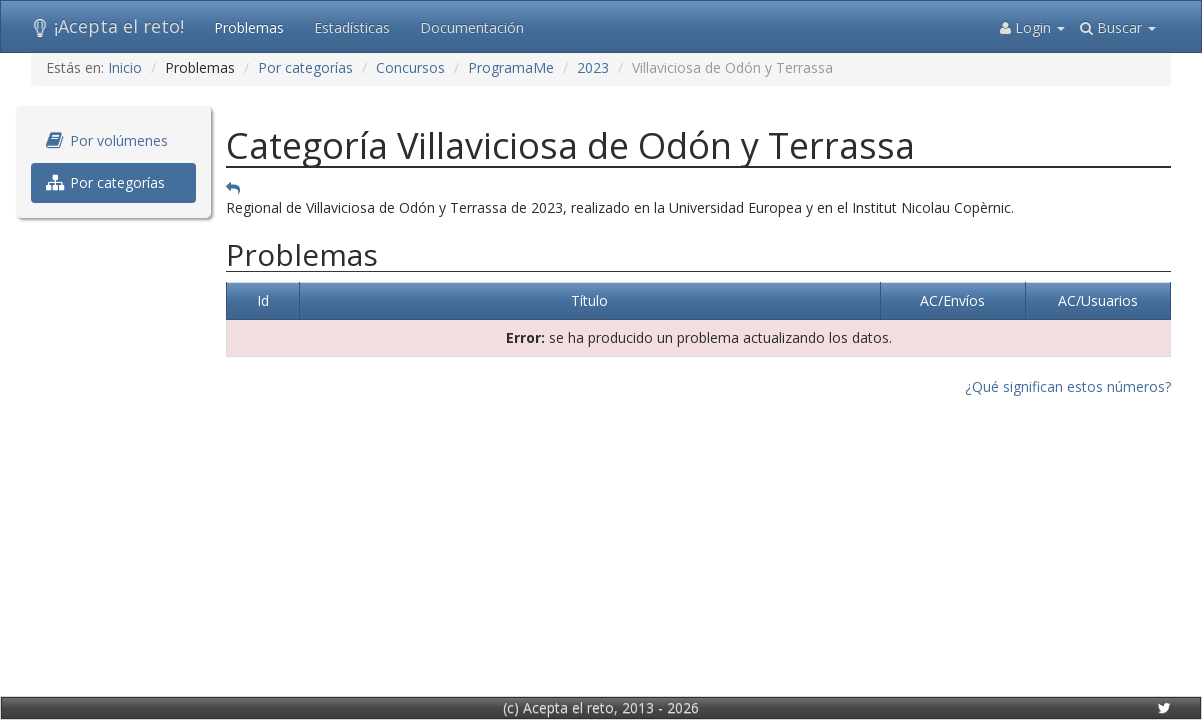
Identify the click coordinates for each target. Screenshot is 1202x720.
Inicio (125, 67)
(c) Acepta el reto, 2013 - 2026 (601, 707)
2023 (593, 67)
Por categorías (305, 67)
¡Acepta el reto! (107, 26)
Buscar (1118, 27)
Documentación (472, 27)
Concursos (410, 67)
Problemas (249, 27)
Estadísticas (352, 27)
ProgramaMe (511, 67)
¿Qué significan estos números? (1068, 386)
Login (1032, 27)
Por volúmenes (107, 140)
